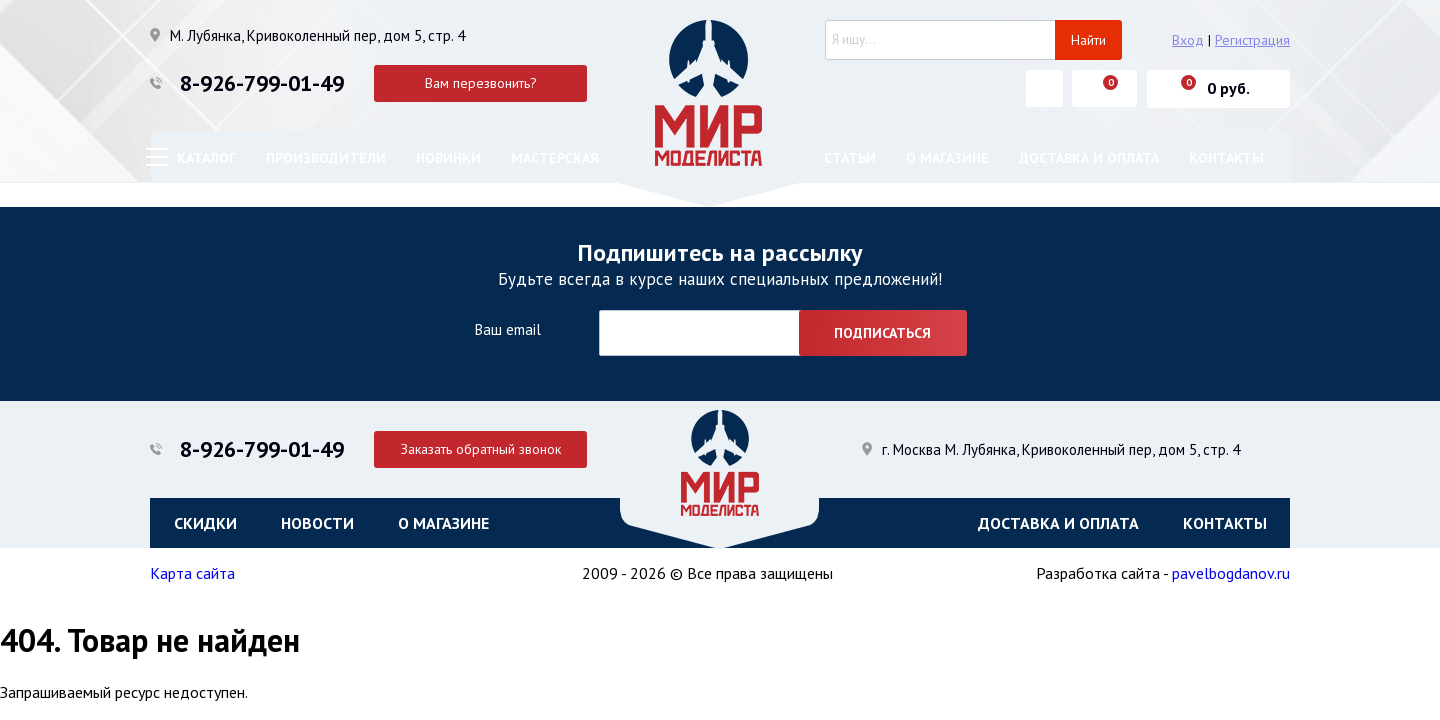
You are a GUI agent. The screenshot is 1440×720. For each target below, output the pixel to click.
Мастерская (555, 158)
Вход (1188, 40)
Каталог (206, 158)
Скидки (205, 523)
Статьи (850, 158)
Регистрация (1252, 40)
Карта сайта (192, 573)
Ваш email (507, 329)
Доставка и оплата (1089, 158)
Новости (317, 523)
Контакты (1226, 158)
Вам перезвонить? (481, 83)
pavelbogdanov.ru (1231, 573)
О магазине (947, 158)
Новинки (448, 158)
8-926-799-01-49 (262, 83)
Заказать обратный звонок (481, 449)
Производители (326, 158)
